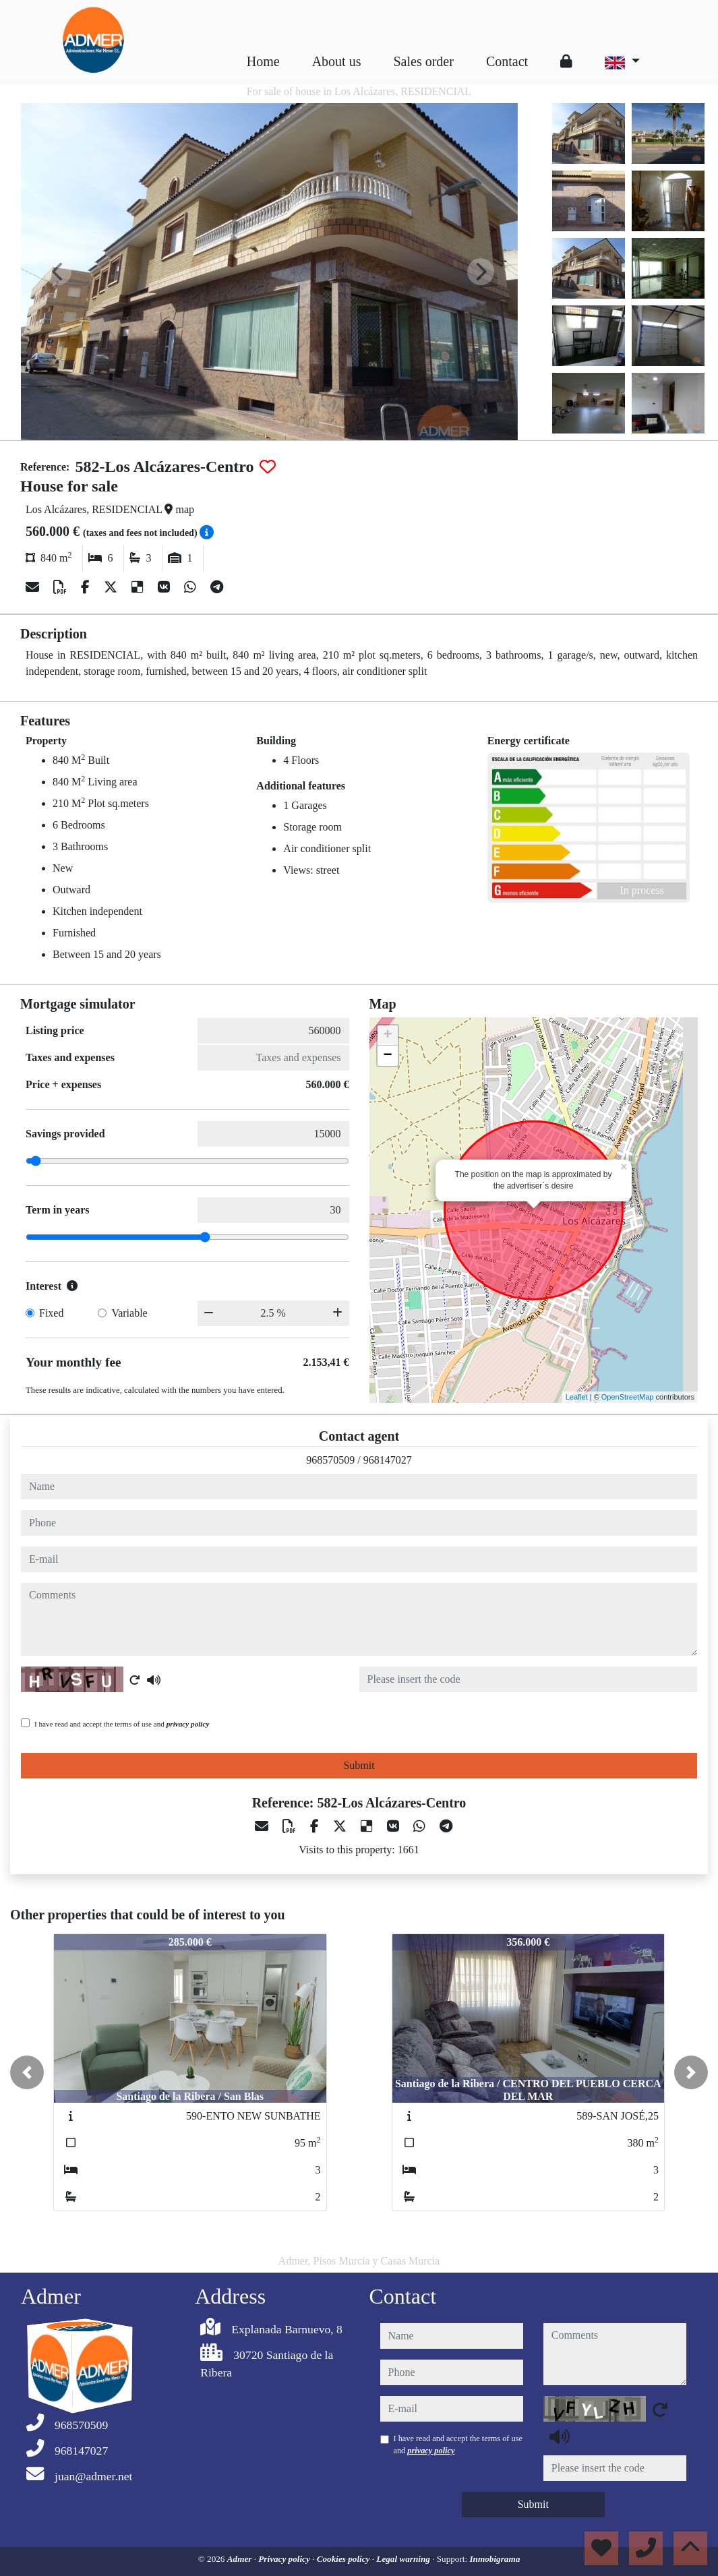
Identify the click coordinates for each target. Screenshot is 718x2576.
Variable (129, 1313)
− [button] (387, 1056)
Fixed (51, 1313)
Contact (507, 61)
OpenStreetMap (627, 1397)
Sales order (423, 61)
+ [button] (387, 1035)
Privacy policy (285, 2559)
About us (336, 61)
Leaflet (577, 1397)
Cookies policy (344, 2559)
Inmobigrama (494, 2559)
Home (263, 61)
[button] (27, 2072)
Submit (358, 1765)
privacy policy (188, 1724)
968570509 (330, 1460)
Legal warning (404, 2559)
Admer (240, 2559)
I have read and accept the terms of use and (121, 1724)
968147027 (387, 1460)
